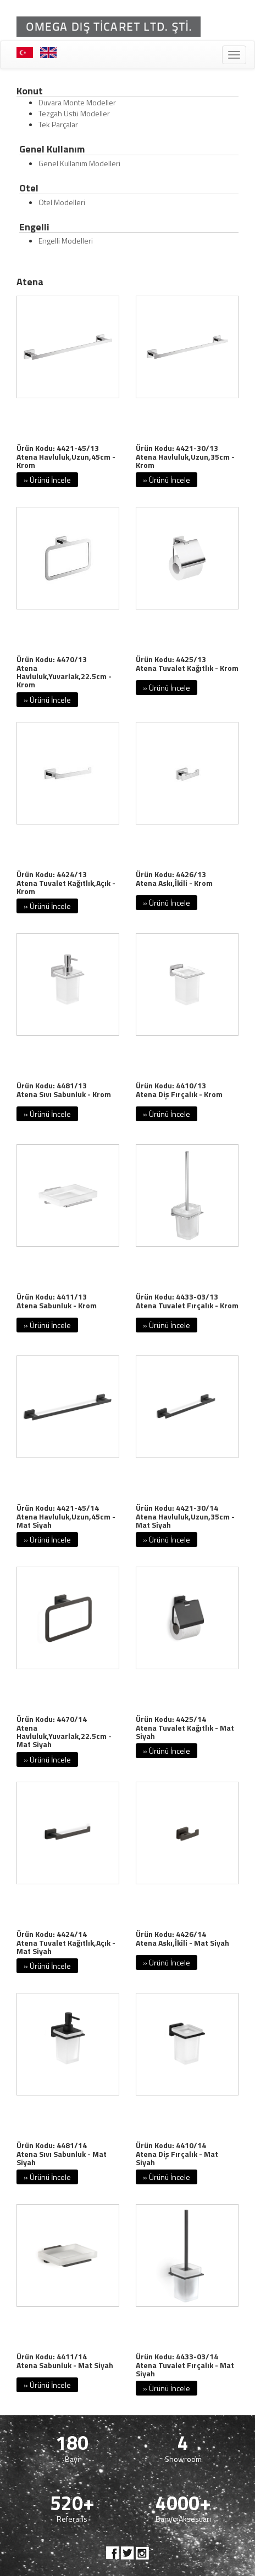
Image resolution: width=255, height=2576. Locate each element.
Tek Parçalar (58, 124)
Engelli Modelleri (65, 240)
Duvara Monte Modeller (77, 102)
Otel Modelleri (61, 202)
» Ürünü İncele (47, 479)
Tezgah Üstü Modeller (74, 113)
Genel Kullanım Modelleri (79, 163)
